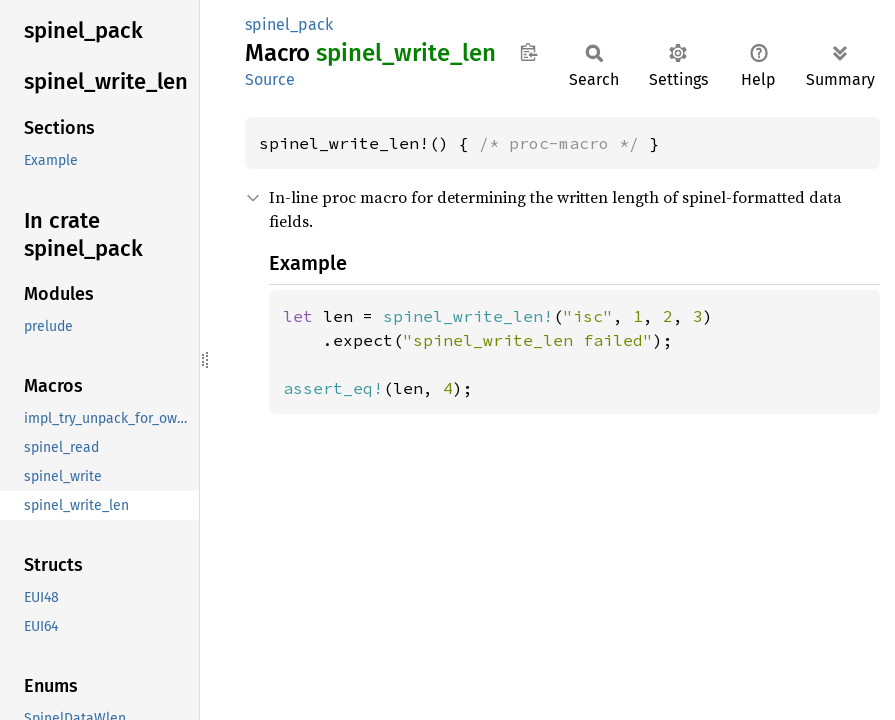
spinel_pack (289, 24)
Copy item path (528, 52)
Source (270, 79)
